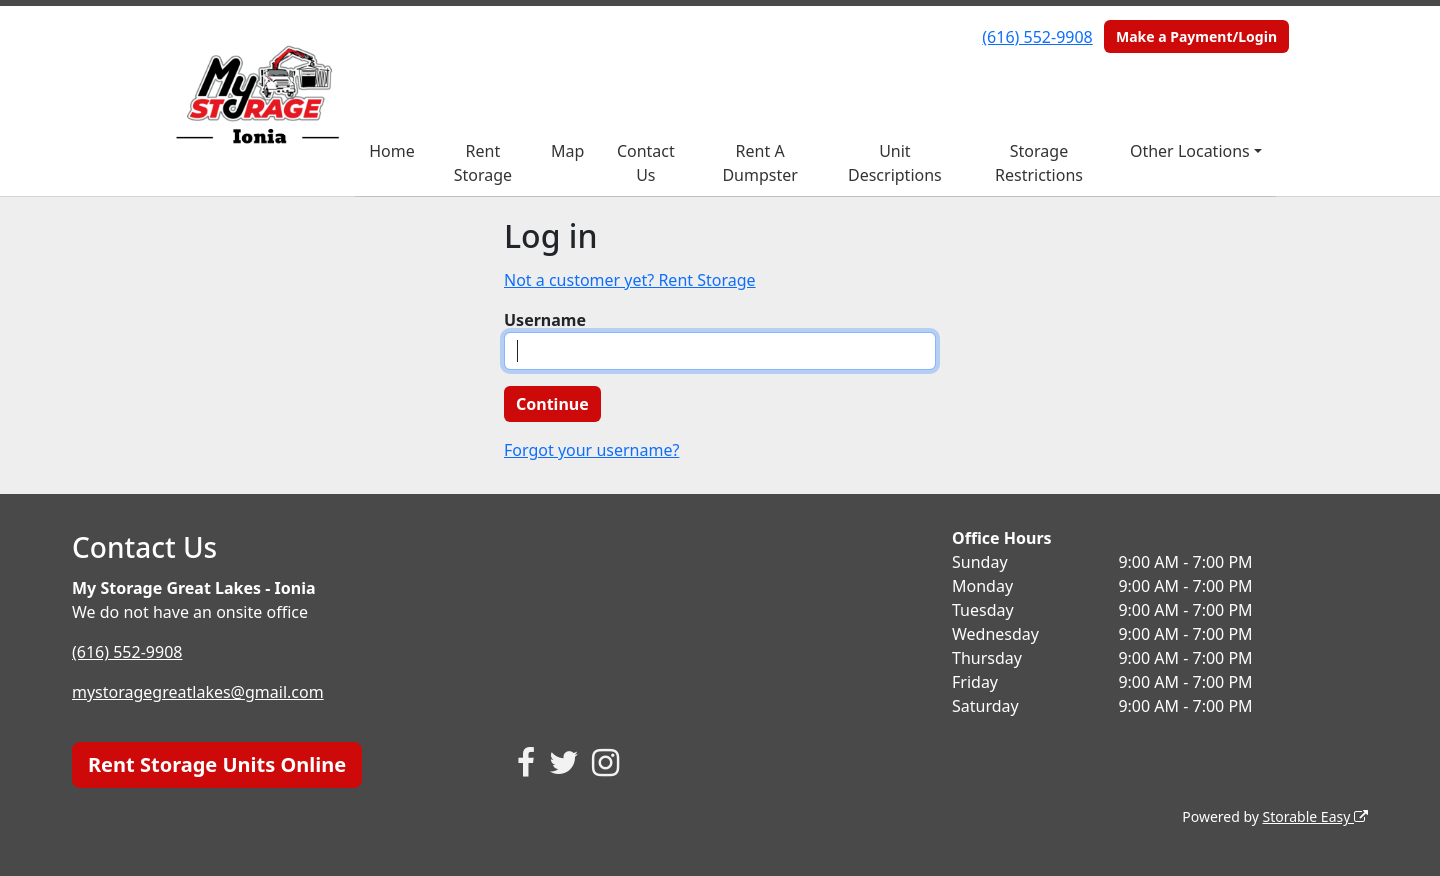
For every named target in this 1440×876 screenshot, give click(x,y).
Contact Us (646, 163)
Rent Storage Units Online (217, 764)
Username (545, 320)
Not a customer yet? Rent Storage (630, 280)
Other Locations (1190, 151)
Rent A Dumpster (759, 163)
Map (567, 151)
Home (392, 151)
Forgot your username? (591, 450)
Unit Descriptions (895, 163)
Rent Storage (483, 163)
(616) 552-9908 (1037, 37)
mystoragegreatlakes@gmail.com (198, 692)
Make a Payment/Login (1196, 36)
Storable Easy (1315, 816)
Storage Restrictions (1039, 163)
